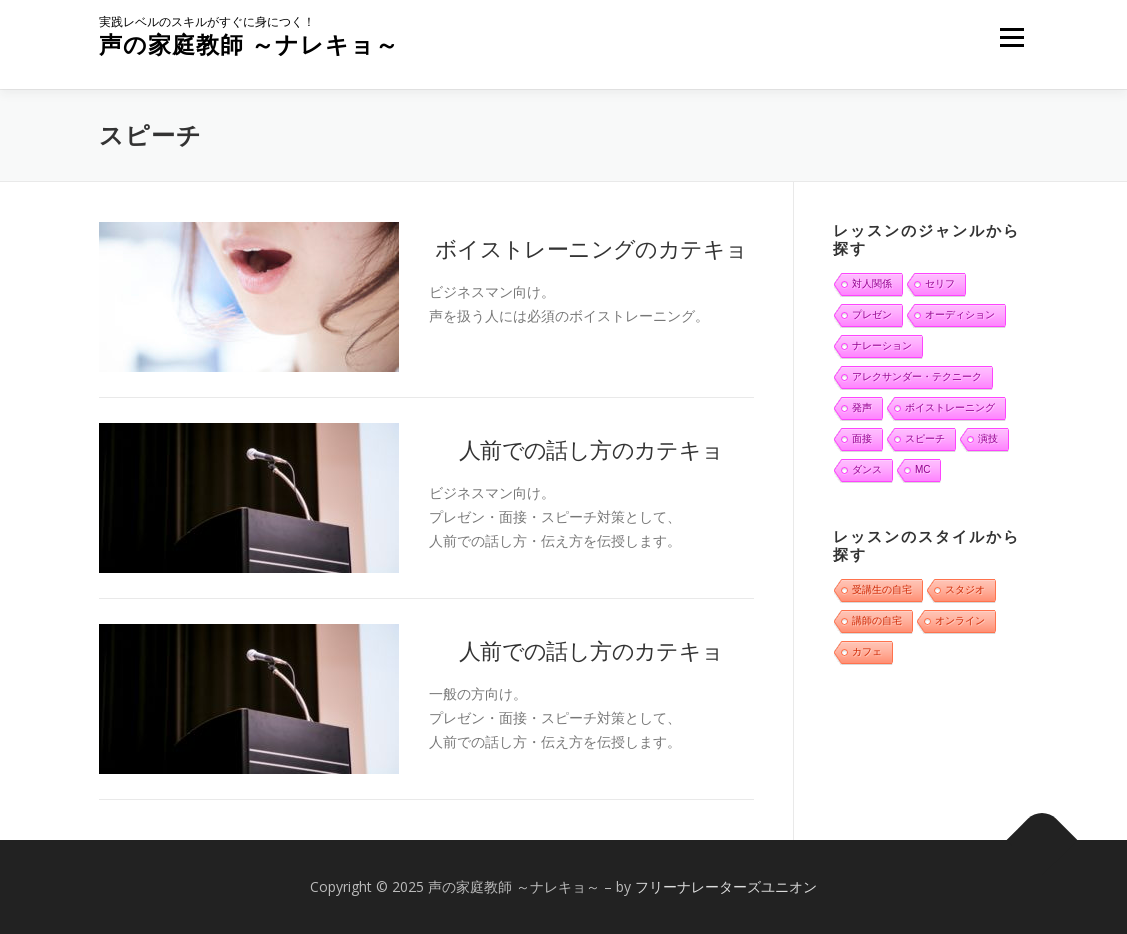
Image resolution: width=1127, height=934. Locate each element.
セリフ (940, 283)
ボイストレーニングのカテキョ (591, 248)
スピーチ (925, 438)
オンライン (960, 620)
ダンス (867, 469)
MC (923, 469)
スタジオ (965, 589)
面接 (862, 438)
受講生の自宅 (882, 589)
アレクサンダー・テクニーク (917, 376)
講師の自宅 (877, 620)
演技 (988, 438)
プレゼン (872, 314)
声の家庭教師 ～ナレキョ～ (249, 44)
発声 (862, 407)
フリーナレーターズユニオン (726, 886)
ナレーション (882, 345)
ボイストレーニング (950, 407)
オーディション (960, 314)
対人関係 (872, 283)
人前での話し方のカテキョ (591, 449)
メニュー (1011, 37)
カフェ (867, 651)
